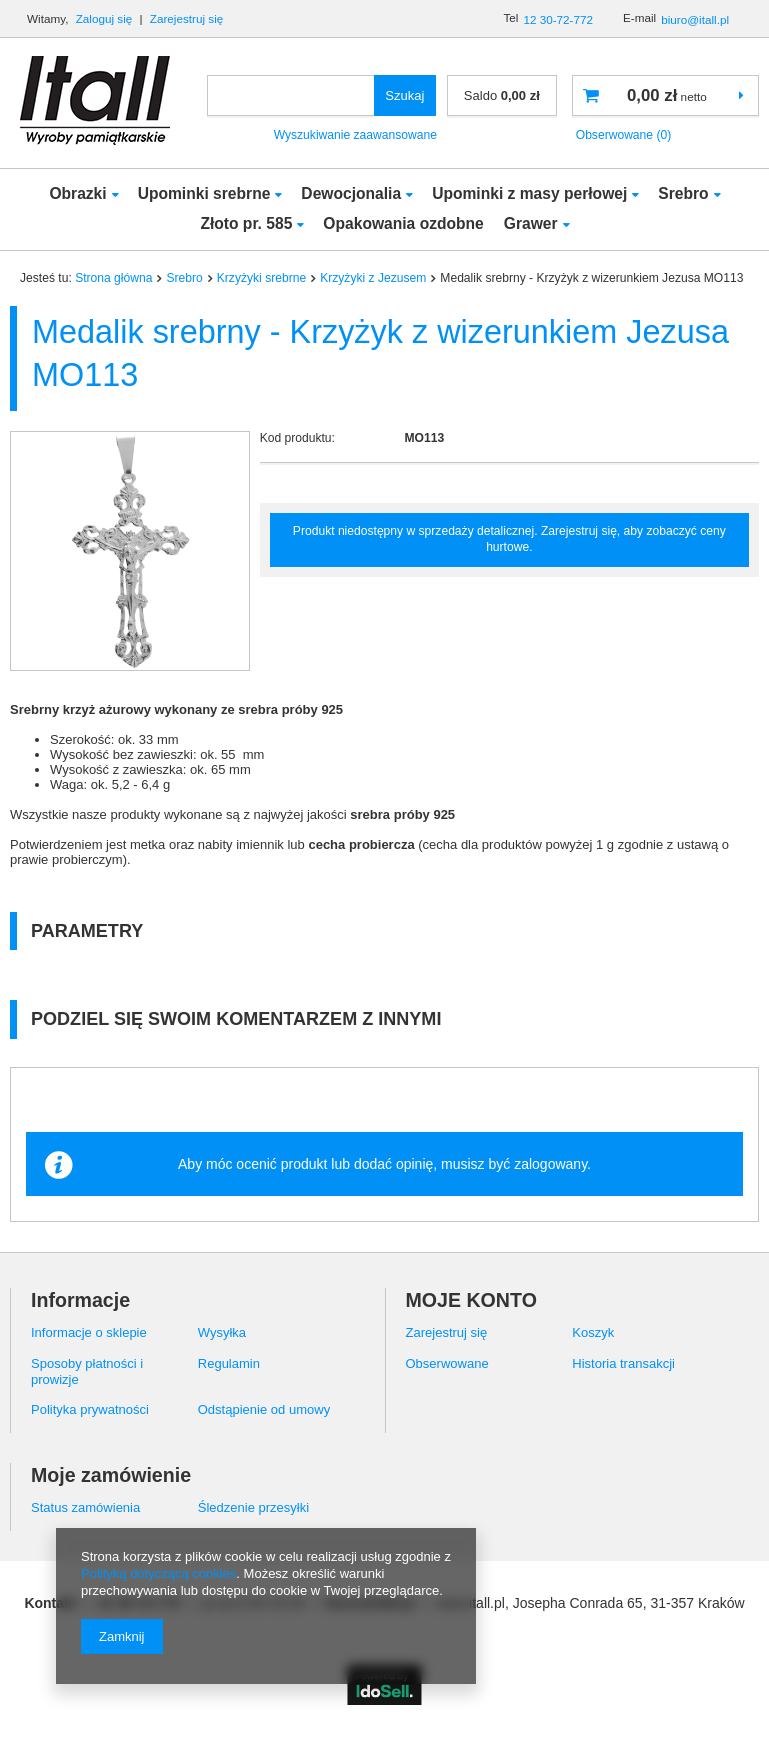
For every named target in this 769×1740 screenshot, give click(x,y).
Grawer (531, 223)
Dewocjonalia (351, 193)
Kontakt (50, 1603)
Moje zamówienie (111, 1475)
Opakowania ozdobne (403, 223)
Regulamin (229, 1363)
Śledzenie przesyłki (253, 1507)
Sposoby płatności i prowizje (87, 1371)
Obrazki (77, 193)
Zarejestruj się (187, 18)
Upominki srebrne (204, 193)
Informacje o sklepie (89, 1332)
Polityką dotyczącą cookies (158, 1573)
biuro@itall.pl (695, 19)
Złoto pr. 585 (246, 223)
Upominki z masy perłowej (529, 193)
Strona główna (113, 278)
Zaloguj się (106, 18)
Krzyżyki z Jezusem (373, 278)
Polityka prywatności (90, 1409)
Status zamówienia (85, 1507)
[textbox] (291, 95)
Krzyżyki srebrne (261, 278)
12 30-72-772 (558, 19)
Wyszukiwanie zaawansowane (355, 135)
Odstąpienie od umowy (264, 1409)
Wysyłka (222, 1332)
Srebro (683, 193)
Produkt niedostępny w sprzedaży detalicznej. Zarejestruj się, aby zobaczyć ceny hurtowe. (509, 539)
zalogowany (550, 1164)
